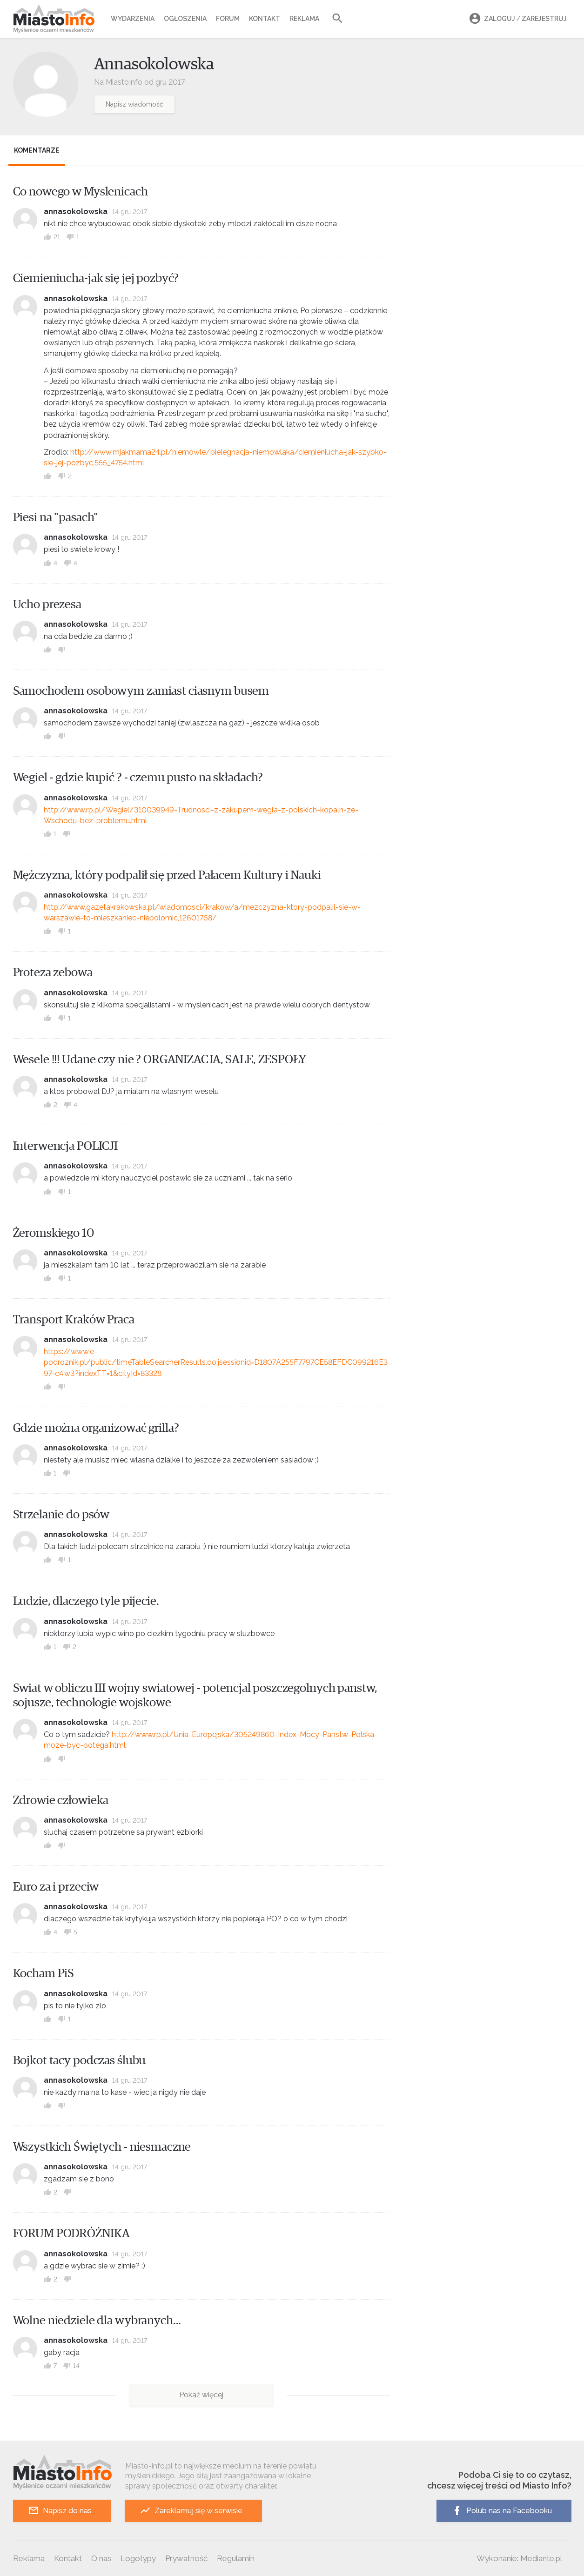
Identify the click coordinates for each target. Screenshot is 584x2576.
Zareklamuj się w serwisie (191, 2511)
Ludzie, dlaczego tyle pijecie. (86, 1601)
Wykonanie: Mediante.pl (519, 2558)
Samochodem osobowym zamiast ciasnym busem (141, 691)
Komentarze (37, 150)
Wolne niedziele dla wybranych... (97, 2320)
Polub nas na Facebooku (501, 2511)
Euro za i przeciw (56, 1887)
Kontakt (264, 18)
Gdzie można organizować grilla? (96, 1428)
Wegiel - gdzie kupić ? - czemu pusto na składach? (138, 777)
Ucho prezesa (47, 604)
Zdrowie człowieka (61, 1800)
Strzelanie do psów (61, 1515)
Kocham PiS (43, 1973)
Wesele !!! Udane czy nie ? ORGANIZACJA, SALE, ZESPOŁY (159, 1059)
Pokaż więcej (201, 2394)
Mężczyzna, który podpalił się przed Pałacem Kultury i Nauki (167, 875)
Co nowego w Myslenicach (80, 192)
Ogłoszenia (185, 18)
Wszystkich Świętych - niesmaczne (102, 2147)
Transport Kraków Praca (73, 1320)
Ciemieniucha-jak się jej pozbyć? (96, 278)
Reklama (304, 18)
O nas (101, 2558)
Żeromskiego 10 (53, 1233)
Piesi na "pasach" (56, 517)
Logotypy (138, 2558)
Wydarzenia (132, 18)
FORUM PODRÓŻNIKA (71, 2233)
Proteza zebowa (53, 972)
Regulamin (236, 2558)
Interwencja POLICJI (65, 1146)
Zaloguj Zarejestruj (516, 19)
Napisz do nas (60, 2511)
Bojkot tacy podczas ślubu (79, 2060)
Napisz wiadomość (134, 104)
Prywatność (186, 2558)
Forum (228, 18)
